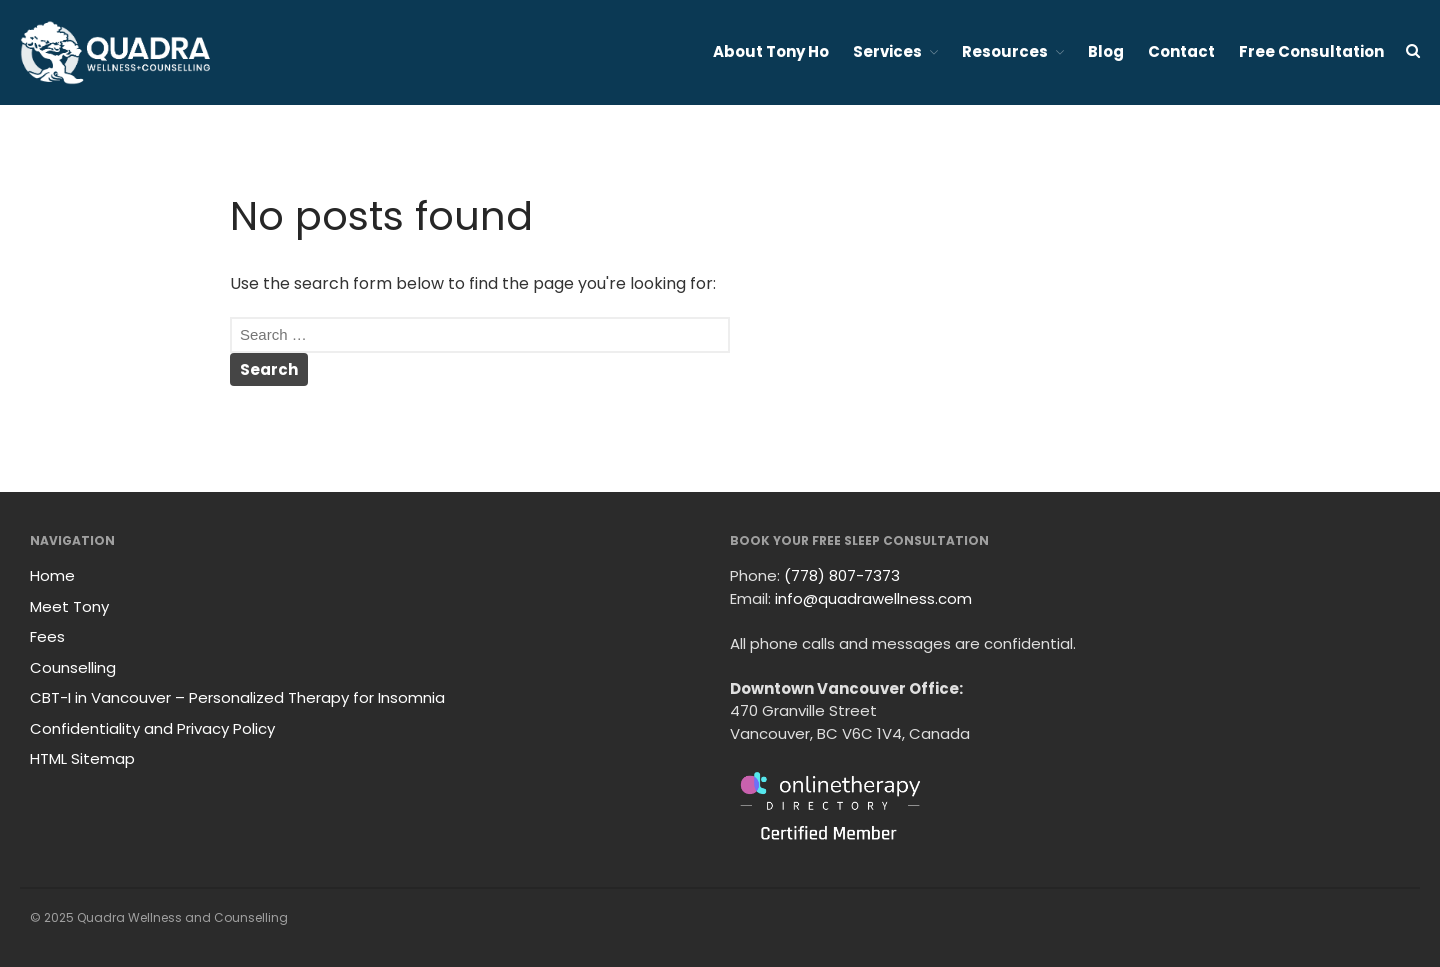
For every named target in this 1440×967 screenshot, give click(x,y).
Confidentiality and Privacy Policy (152, 728)
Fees (47, 636)
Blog (1106, 51)
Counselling (73, 667)
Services (887, 51)
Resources (1005, 51)
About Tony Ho (771, 51)
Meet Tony (69, 606)
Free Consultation (1311, 51)
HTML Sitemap (82, 758)
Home (52, 575)
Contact (1181, 51)
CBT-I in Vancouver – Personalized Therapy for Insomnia (237, 697)
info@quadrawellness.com (873, 598)
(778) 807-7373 (842, 575)
